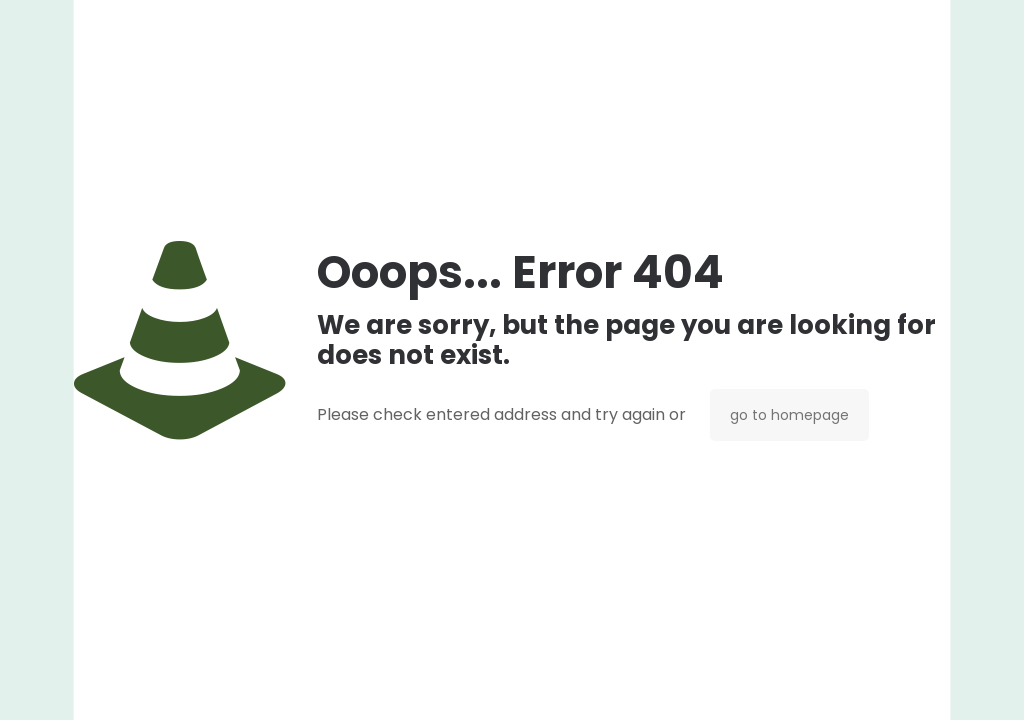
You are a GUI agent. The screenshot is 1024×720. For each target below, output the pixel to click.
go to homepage (789, 415)
